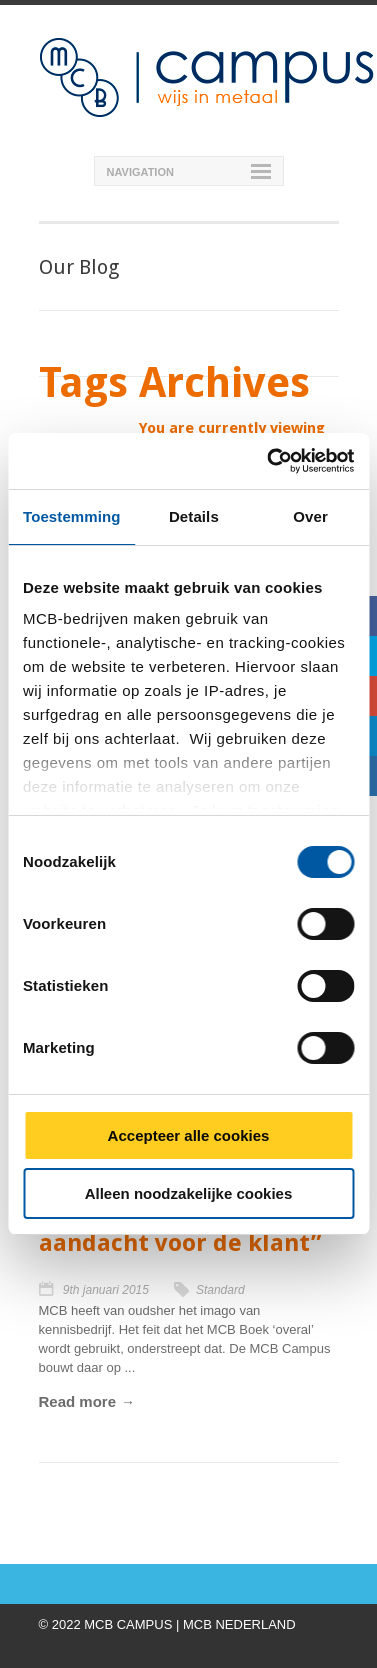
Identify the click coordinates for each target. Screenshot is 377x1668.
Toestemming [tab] (72, 516)
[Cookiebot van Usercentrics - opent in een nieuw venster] (269, 461)
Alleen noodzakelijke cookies (189, 1193)
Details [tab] (194, 516)
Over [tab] (310, 516)
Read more (78, 1401)
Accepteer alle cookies (189, 1135)
